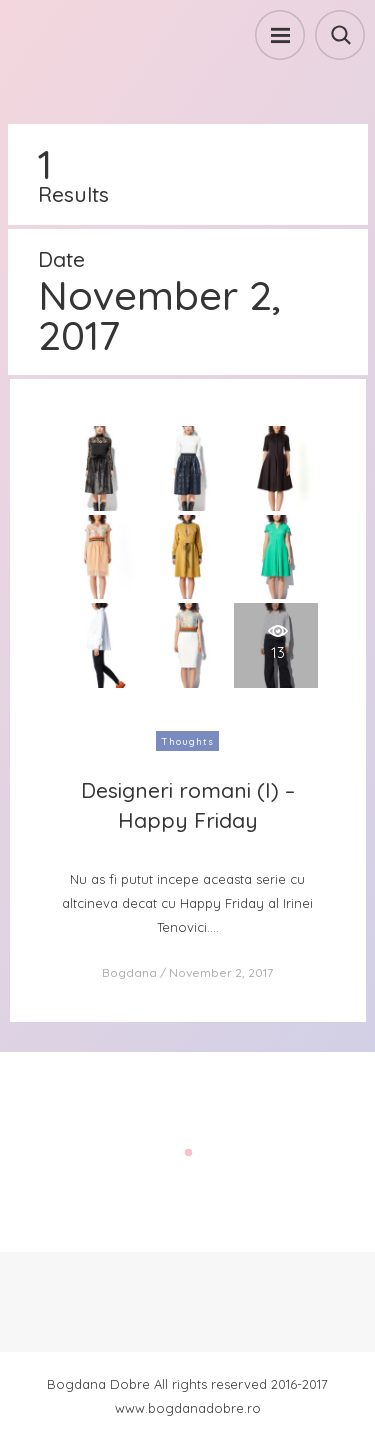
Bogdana (129, 972)
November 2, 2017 (221, 972)
